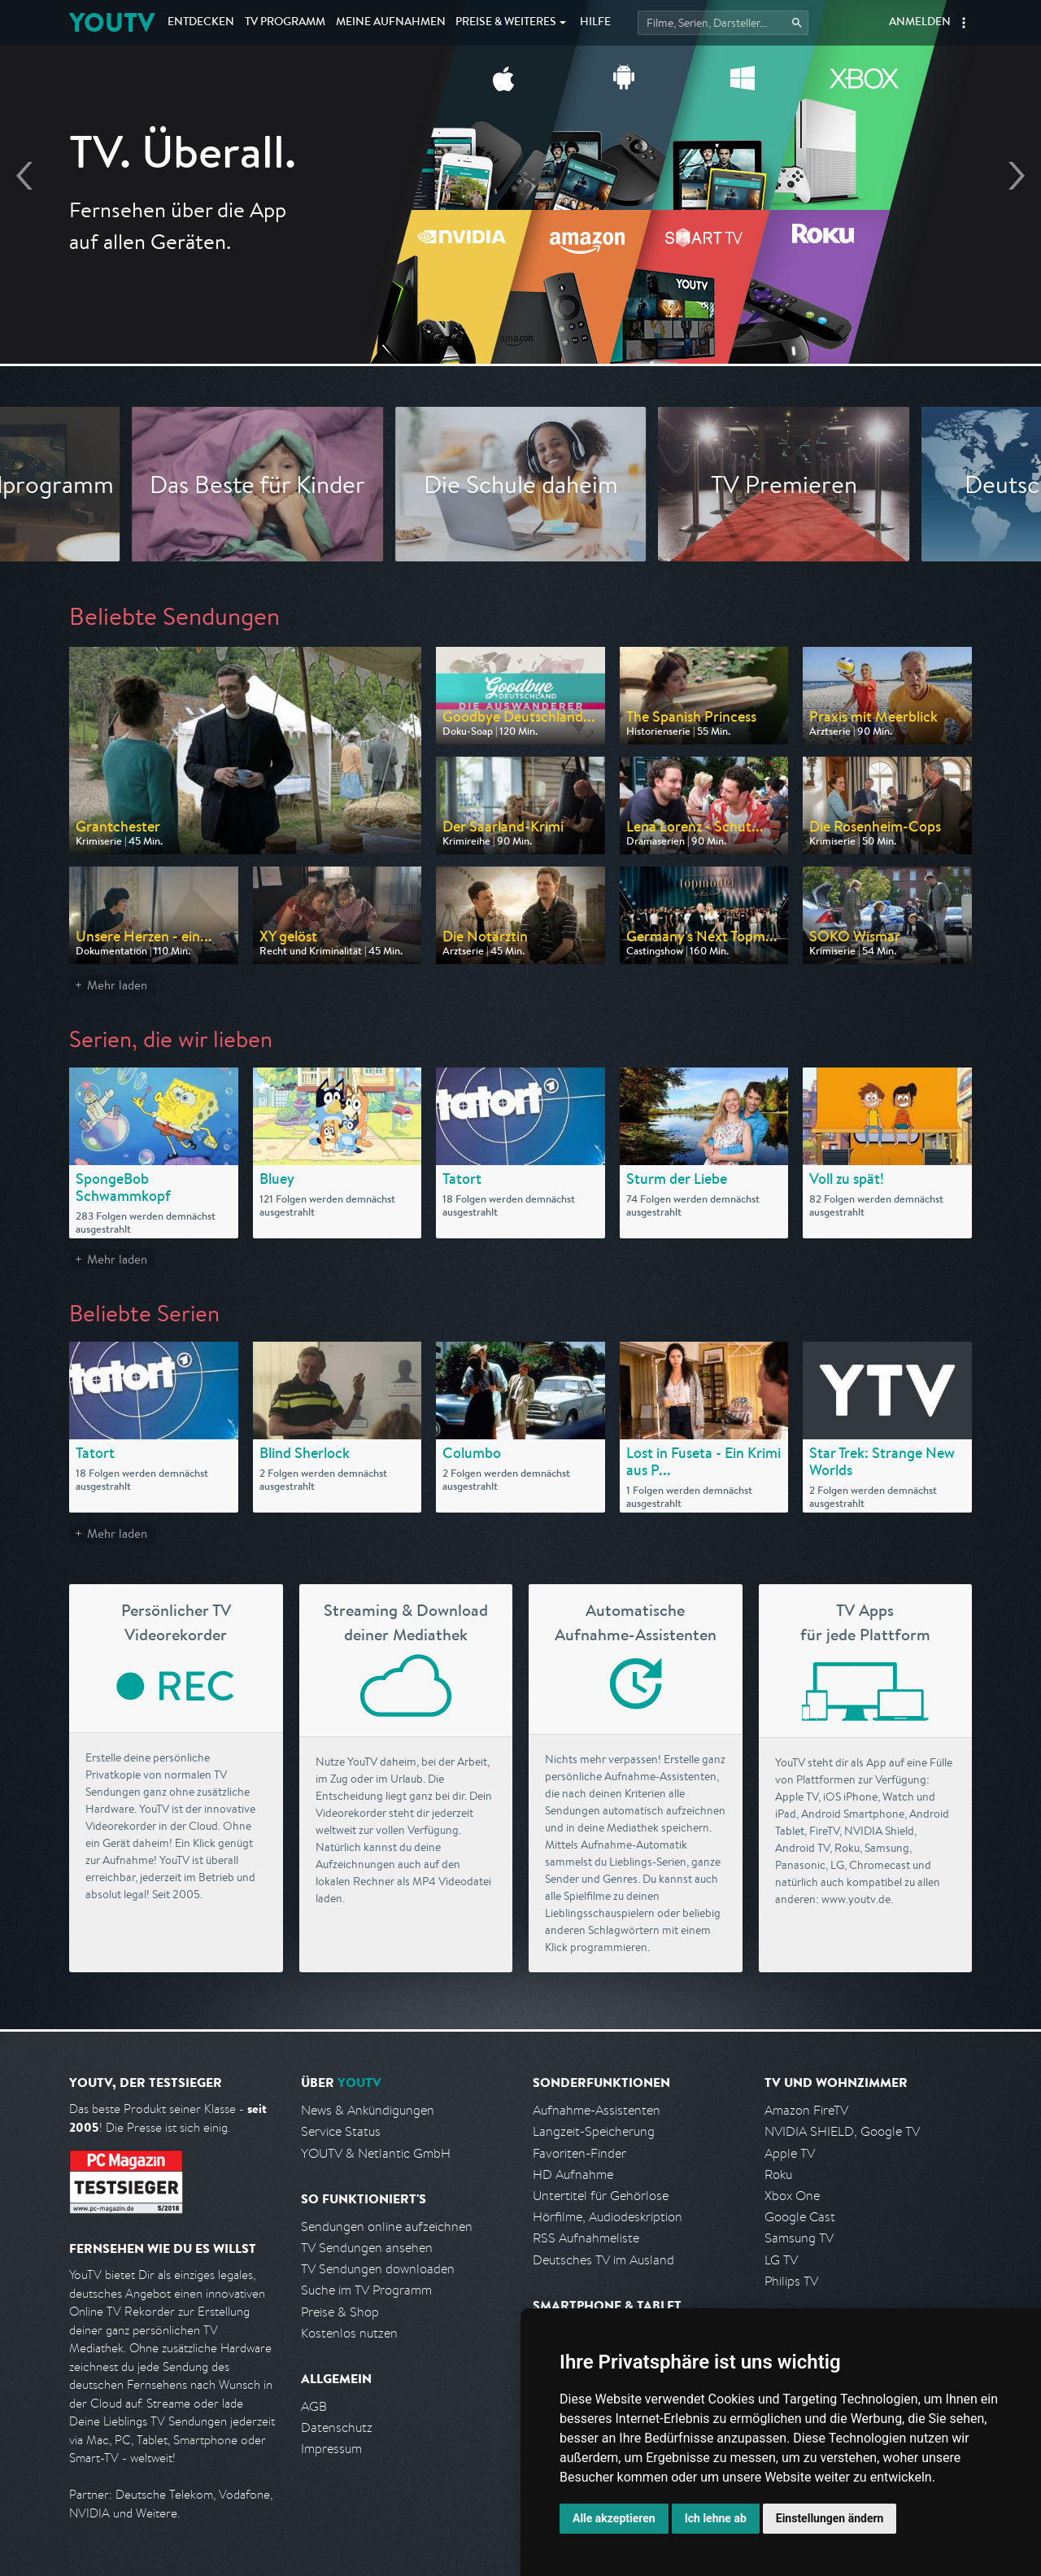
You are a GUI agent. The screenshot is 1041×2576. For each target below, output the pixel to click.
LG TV (781, 2259)
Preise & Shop (340, 2312)
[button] (964, 23)
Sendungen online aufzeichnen (387, 2226)
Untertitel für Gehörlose (601, 2195)
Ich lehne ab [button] (716, 2518)
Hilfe (595, 22)
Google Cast (799, 2216)
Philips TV (791, 2281)
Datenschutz (336, 2427)
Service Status (341, 2131)
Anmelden (920, 22)
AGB (314, 2406)
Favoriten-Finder (579, 2153)
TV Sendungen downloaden (378, 2268)
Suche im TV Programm (366, 2290)
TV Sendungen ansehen (367, 2247)
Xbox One (792, 2195)
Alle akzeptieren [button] (614, 2518)
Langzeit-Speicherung (594, 2131)
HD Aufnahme (573, 2174)
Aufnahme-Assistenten (596, 2110)
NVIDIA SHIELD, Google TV (842, 2131)
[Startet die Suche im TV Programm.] (723, 23)
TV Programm (285, 22)
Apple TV (789, 2153)
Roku (778, 2174)
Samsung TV (799, 2237)
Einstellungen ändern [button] (830, 2518)
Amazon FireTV (806, 2110)
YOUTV (112, 22)
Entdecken (201, 22)
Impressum (331, 2448)
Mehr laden (117, 985)
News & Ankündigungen (367, 2110)
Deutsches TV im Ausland (603, 2259)
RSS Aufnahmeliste (586, 2237)
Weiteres (505, 22)
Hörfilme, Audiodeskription (607, 2216)
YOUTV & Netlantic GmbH (376, 2153)
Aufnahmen (391, 22)
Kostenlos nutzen (349, 2333)
